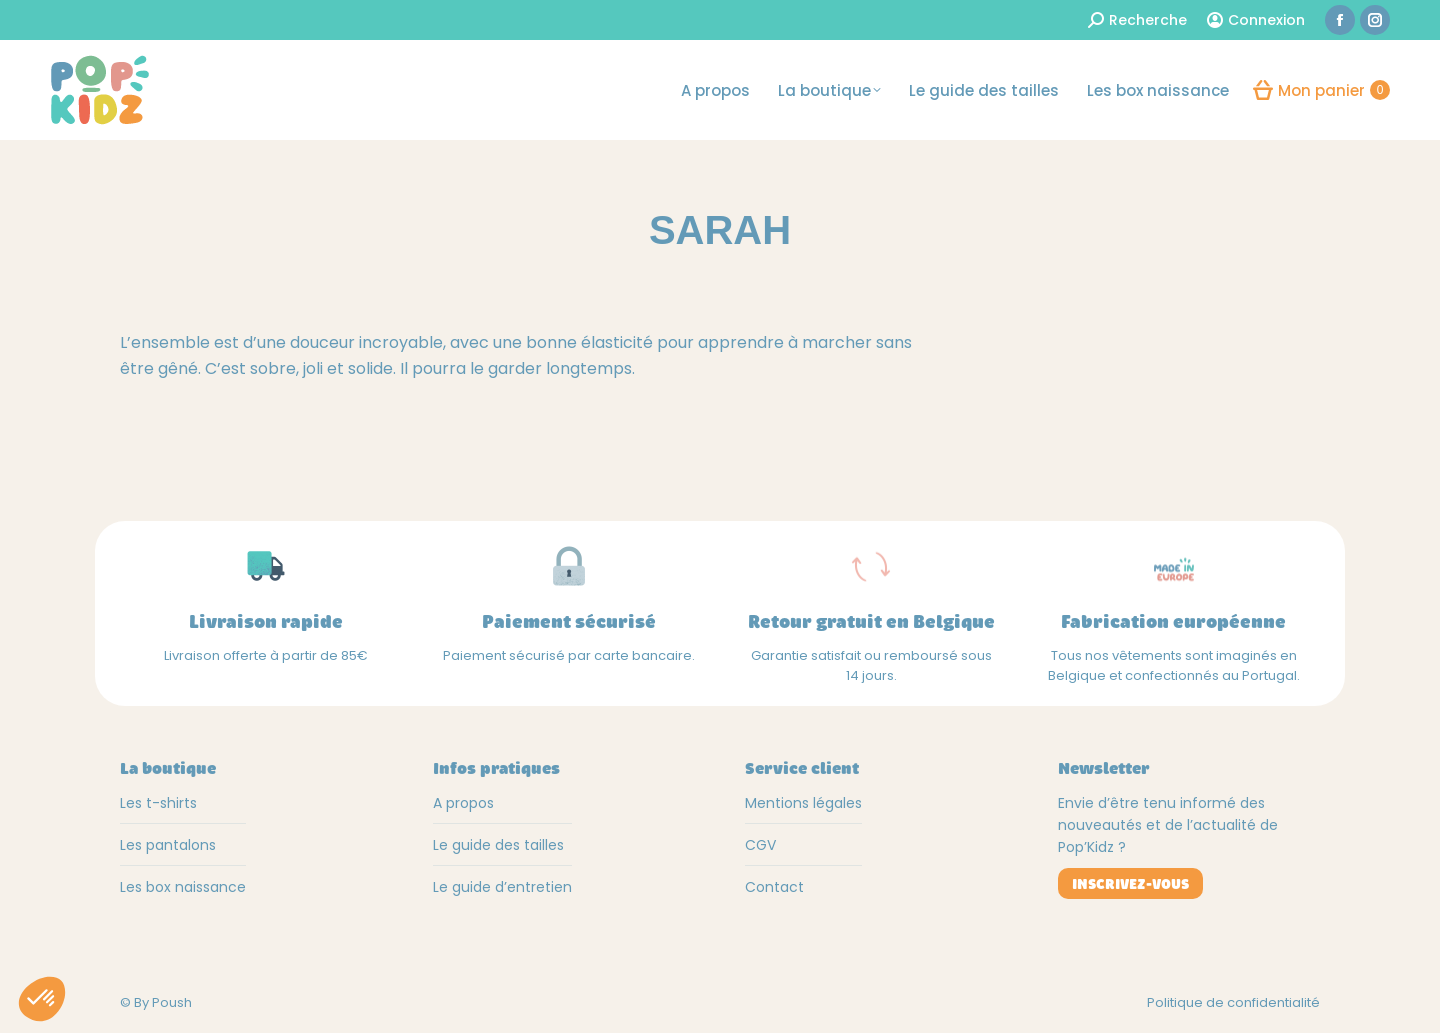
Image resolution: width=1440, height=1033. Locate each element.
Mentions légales (803, 803)
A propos (463, 803)
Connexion (1256, 20)
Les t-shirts (158, 803)
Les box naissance (183, 887)
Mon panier (1321, 90)
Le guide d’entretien (502, 887)
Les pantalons (168, 845)
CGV (760, 845)
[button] (42, 999)
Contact (774, 887)
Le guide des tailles (498, 845)
